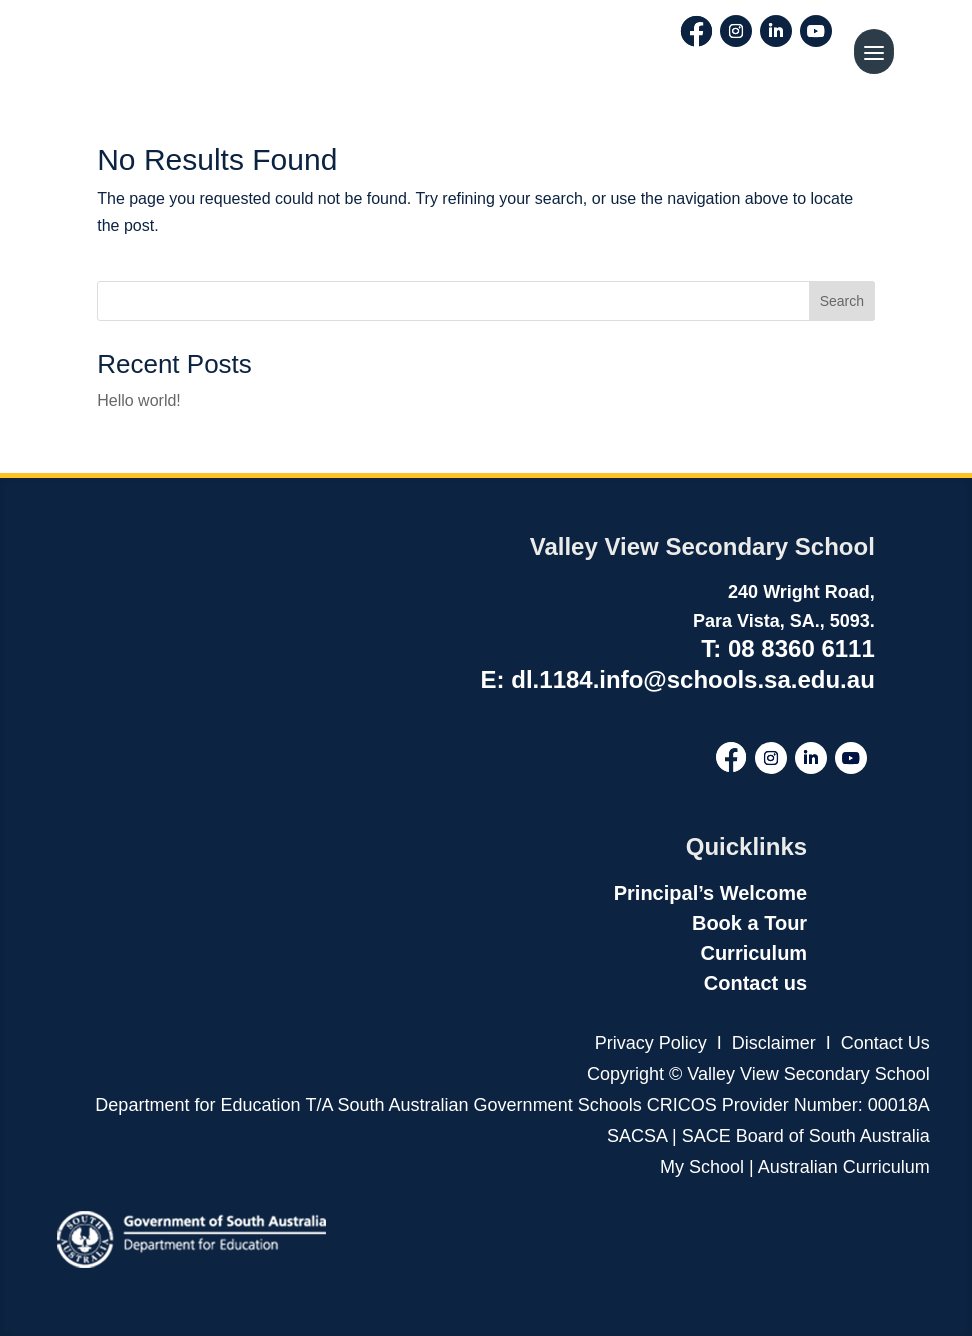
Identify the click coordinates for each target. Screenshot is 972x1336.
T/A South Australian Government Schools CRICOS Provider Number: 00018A (618, 1105)
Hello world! (139, 400)
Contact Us (885, 1043)
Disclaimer (771, 1043)
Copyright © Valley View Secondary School (758, 1074)
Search (842, 301)
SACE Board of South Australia (806, 1136)
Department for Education (197, 1105)
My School (702, 1167)
